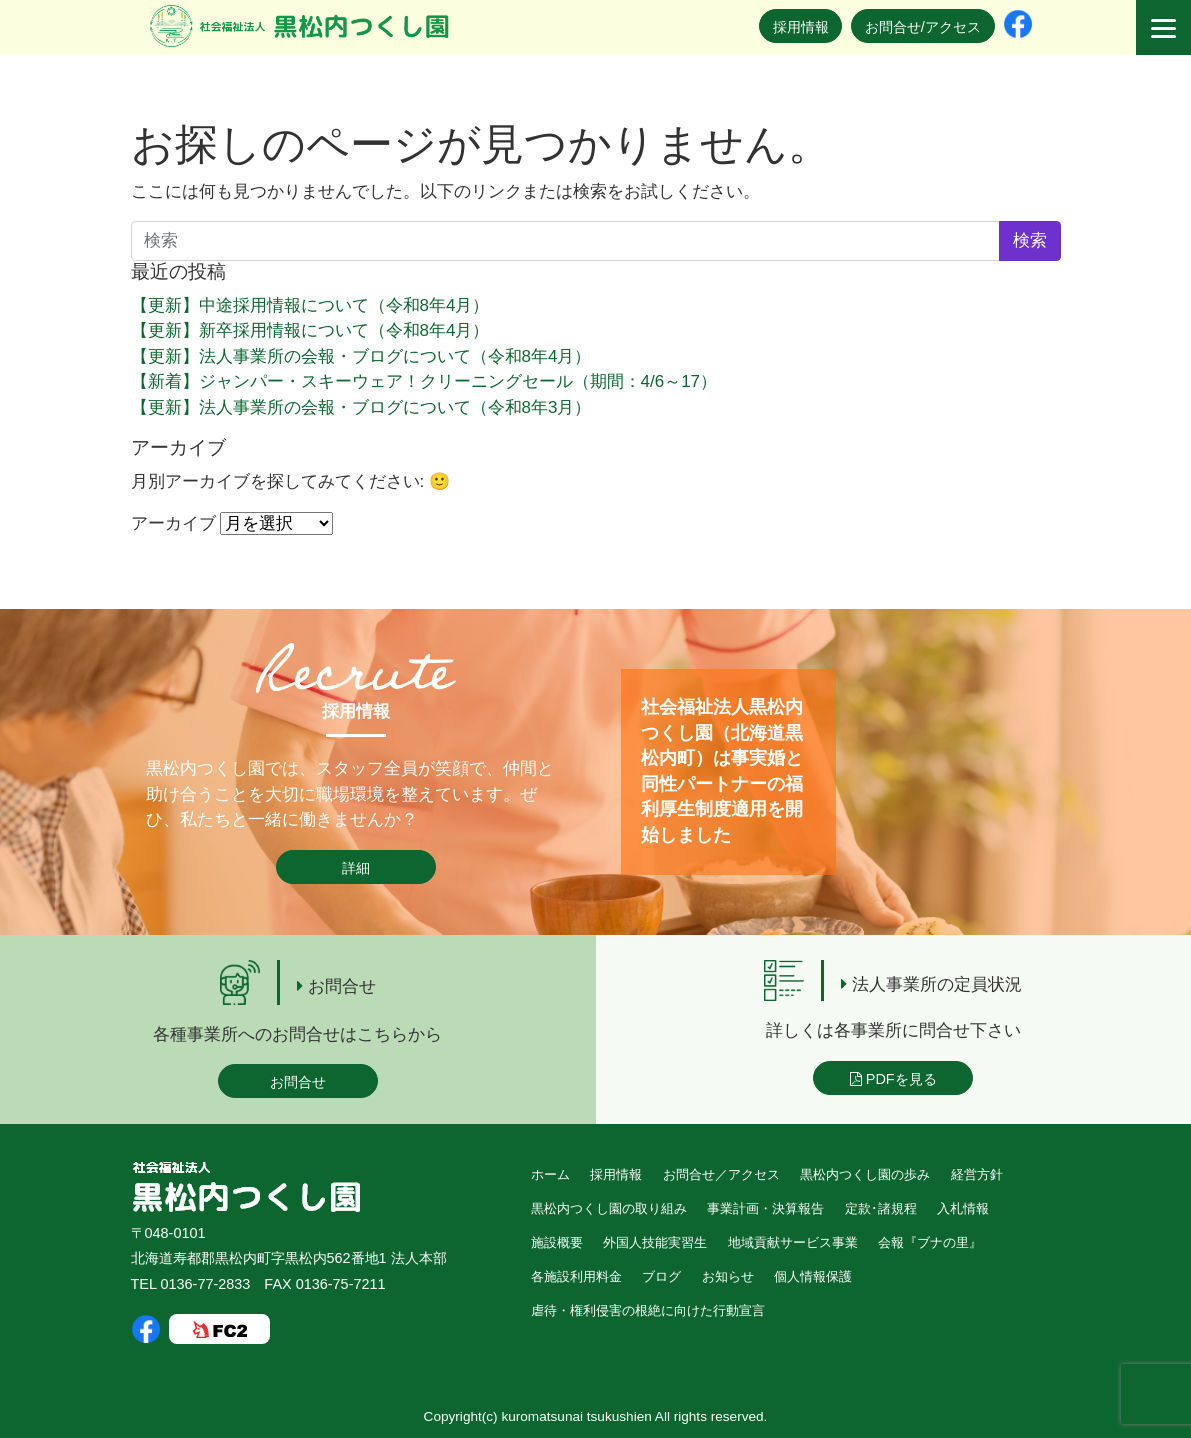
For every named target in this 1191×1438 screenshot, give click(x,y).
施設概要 (557, 1242)
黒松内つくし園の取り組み (609, 1208)
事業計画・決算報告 (765, 1208)
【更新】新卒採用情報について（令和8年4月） (310, 330)
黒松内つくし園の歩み (865, 1174)
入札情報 (963, 1208)
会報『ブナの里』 (930, 1242)
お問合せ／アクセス (721, 1174)
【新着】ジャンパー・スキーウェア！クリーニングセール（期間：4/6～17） (424, 381)
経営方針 (977, 1174)
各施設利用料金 (576, 1276)
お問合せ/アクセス (923, 27)
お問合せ (298, 1082)
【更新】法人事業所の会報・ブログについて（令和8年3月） (361, 407)
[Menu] (1163, 27)
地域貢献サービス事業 (793, 1242)
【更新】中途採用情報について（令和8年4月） (310, 305)
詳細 (356, 868)
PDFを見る (893, 1079)
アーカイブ (173, 523)
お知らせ (728, 1276)
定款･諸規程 (881, 1208)
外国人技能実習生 (655, 1242)
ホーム (550, 1174)
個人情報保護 (813, 1276)
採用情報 (801, 27)
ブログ (661, 1276)
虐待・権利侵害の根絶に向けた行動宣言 (648, 1310)
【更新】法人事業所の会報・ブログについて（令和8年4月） (361, 356)
